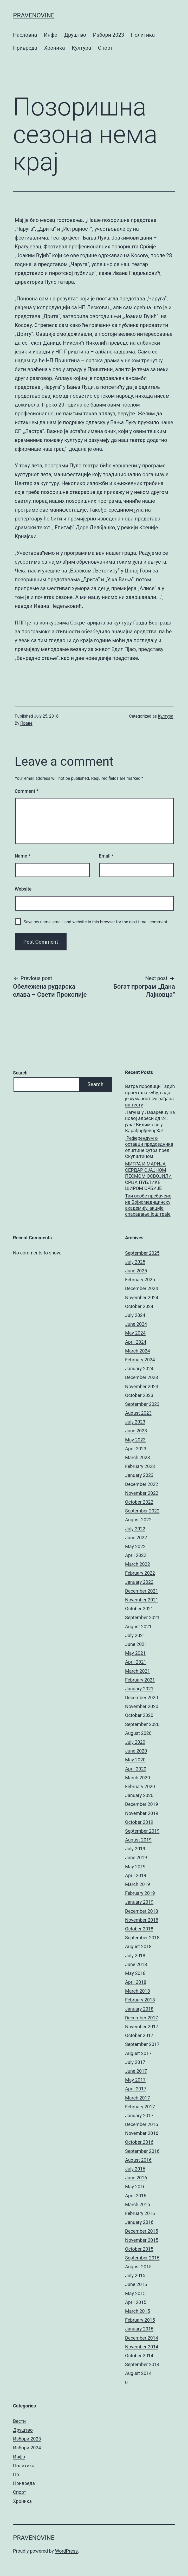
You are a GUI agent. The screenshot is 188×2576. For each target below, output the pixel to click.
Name (22, 856)
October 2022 (139, 1502)
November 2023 (141, 1386)
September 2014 (142, 2364)
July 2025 (135, 1262)
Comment (26, 791)
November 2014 (141, 2346)
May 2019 (135, 1866)
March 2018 (137, 1991)
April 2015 (135, 2302)
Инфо (50, 35)
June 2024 (136, 1324)
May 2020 (135, 1759)
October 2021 (139, 1608)
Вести (19, 2421)
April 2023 (135, 1448)
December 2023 (141, 1377)
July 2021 (135, 1635)
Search (20, 1073)
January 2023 (139, 1475)
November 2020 (141, 1706)
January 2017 (139, 2115)
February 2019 (140, 1893)
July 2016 (135, 2169)
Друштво (75, 35)
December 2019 (141, 1804)
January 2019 (139, 1902)
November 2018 (141, 1920)
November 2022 (141, 1493)
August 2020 (138, 1733)
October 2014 (139, 2355)
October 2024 (139, 1306)
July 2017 (135, 2062)
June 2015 (136, 2284)
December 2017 (141, 2017)
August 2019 (138, 1840)
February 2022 (140, 1573)
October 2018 (139, 1928)
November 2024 (141, 1297)
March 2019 (137, 1884)
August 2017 (138, 2053)
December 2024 (141, 1288)
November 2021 (141, 1599)
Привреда (25, 48)
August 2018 (138, 1946)
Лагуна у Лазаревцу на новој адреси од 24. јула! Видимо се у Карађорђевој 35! (150, 1121)
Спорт (105, 48)
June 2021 (136, 1644)
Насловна (25, 35)
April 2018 (135, 1982)
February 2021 (140, 1680)
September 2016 (142, 2151)
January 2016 (139, 2222)
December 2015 (141, 2231)
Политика (143, 35)
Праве (26, 723)
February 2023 (140, 1466)
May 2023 (135, 1439)
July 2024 (135, 1315)
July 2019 (135, 1848)
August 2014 (138, 2373)
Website (23, 889)
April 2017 (135, 2088)
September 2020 (142, 1724)
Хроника (54, 48)
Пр (16, 2474)
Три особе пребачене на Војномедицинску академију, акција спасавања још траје (148, 1205)
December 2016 (141, 2124)
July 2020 (135, 1742)
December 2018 (141, 1911)
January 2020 (139, 1795)
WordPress (66, 2551)
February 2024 (140, 1359)
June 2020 (136, 1751)
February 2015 (140, 2320)
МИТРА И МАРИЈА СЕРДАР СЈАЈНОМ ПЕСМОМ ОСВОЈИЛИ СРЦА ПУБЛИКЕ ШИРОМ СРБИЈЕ (148, 1176)
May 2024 (135, 1333)
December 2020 (141, 1697)
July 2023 (135, 1422)
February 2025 (140, 1279)
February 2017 (140, 2106)
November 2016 (141, 2133)
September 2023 (142, 1404)
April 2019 (135, 1875)
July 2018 (135, 1955)
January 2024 (139, 1368)
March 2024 (137, 1351)
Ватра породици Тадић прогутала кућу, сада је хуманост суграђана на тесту (150, 1095)
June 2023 (136, 1430)
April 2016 (135, 2195)
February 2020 (140, 1786)
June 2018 (136, 1964)
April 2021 (135, 1662)
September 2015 (142, 2258)
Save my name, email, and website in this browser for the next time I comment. (96, 921)
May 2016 (135, 2186)
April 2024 (135, 1342)
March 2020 (137, 1777)
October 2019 (139, 1822)
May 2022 (135, 1546)
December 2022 (141, 1484)
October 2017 (139, 2035)
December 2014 (141, 2338)
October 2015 (139, 2249)
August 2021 (138, 1626)
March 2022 (137, 1564)
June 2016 (136, 2177)
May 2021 (135, 1653)
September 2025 (142, 1253)
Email (106, 856)
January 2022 (139, 1582)
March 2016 (137, 2204)
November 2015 (141, 2240)
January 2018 (139, 2009)
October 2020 (139, 1715)
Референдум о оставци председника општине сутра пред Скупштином (149, 1147)
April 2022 (135, 1555)
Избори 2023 (108, 35)
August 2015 (138, 2266)
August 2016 (138, 2160)
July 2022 (135, 1528)
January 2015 (139, 2329)
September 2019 (142, 1831)
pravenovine (33, 15)
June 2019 (136, 1857)
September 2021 (142, 1617)
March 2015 (137, 2311)
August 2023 (138, 1413)
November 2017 (141, 2026)
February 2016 (140, 2213)
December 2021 (141, 1591)
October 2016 (139, 2142)
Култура (81, 48)
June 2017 (136, 2071)
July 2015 (135, 2275)
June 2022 (136, 1537)
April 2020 (135, 1769)
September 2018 (142, 1937)
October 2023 (139, 1395)
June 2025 (136, 1270)
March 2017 (137, 2098)
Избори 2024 (27, 2447)
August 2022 (138, 1519)
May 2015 (135, 2293)
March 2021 (137, 1671)
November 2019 (141, 1813)
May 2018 (135, 1973)
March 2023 (137, 1457)
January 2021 (139, 1688)
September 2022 (142, 1511)
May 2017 (135, 2080)
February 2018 (140, 1999)
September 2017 (142, 2044)
